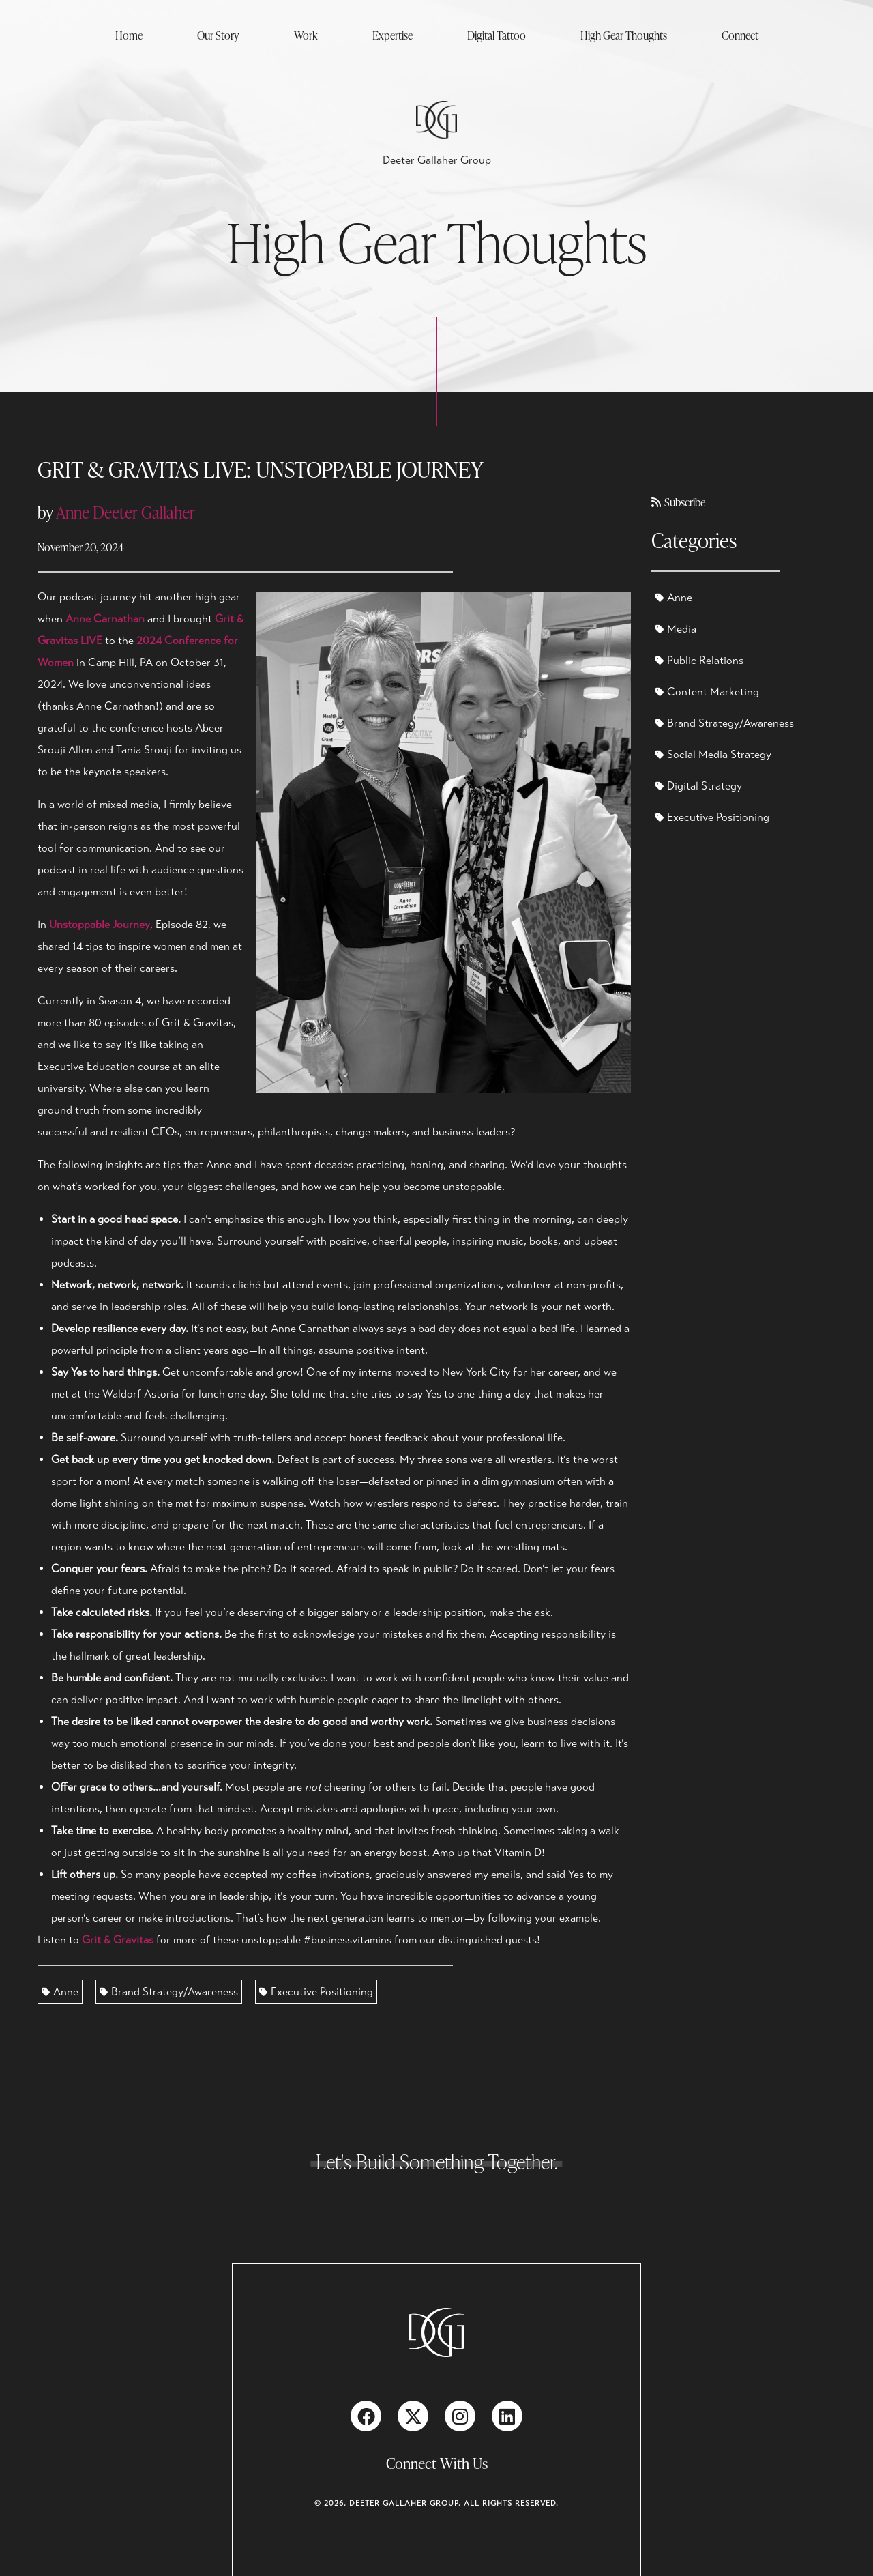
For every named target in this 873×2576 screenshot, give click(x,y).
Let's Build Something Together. (437, 2161)
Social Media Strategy (713, 755)
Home (129, 35)
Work (306, 35)
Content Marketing (707, 692)
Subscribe (678, 502)
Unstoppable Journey (99, 924)
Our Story (218, 35)
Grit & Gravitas (117, 1940)
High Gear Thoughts (623, 35)
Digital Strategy (698, 786)
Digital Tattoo (496, 35)
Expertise (392, 35)
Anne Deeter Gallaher (125, 512)
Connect (740, 35)
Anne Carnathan (105, 619)
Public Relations (699, 660)
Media (675, 629)
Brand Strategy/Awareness (169, 1992)
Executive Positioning (316, 1992)
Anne (60, 1992)
